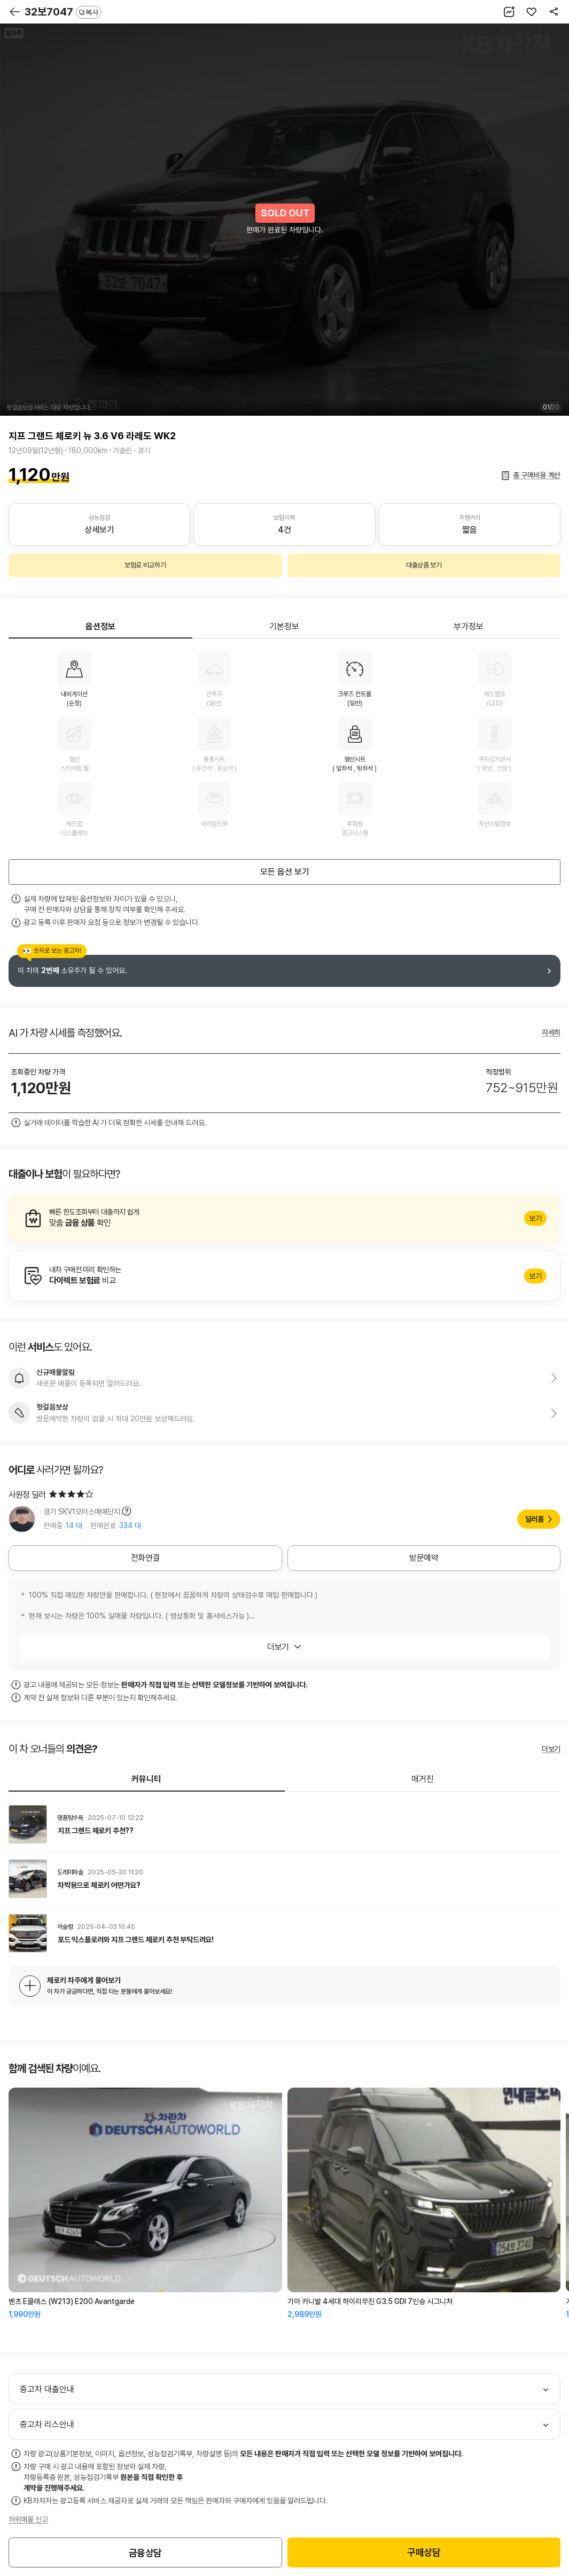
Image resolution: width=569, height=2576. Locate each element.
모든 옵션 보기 (284, 872)
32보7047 (63, 11)
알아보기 (284, 1218)
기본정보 (284, 626)
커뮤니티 (146, 1779)
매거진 (422, 1779)
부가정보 (469, 626)
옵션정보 (100, 626)
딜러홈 (534, 1519)
